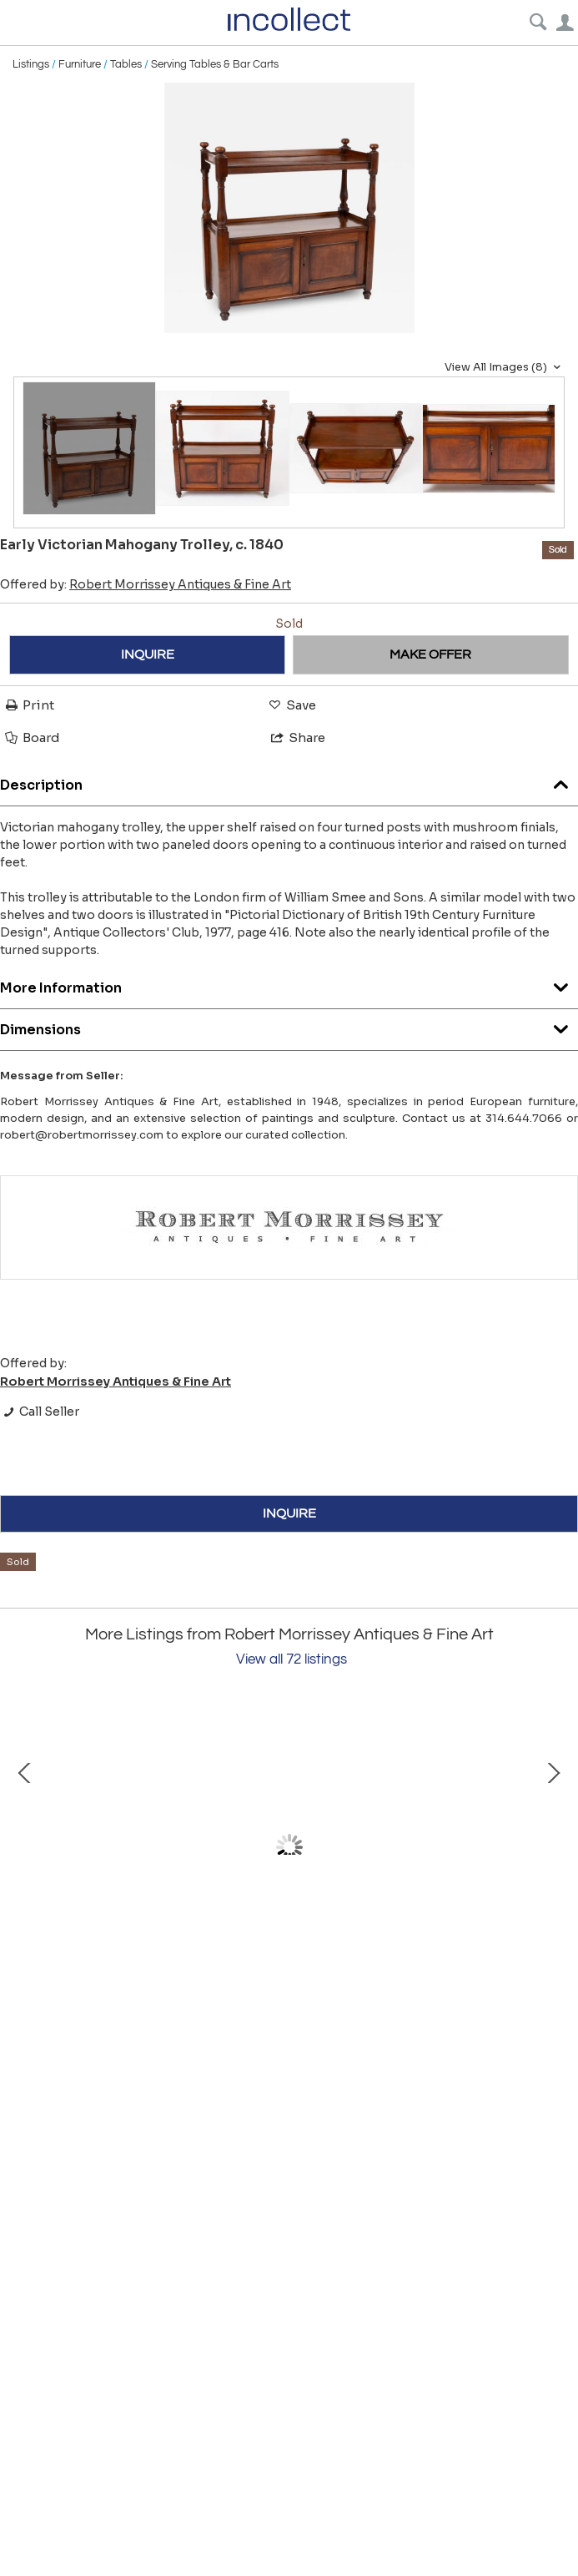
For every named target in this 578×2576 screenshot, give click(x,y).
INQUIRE (147, 654)
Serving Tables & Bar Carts (215, 64)
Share (297, 737)
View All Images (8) (505, 367)
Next (553, 1847)
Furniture (79, 64)
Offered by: (145, 584)
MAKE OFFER (430, 654)
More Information (289, 983)
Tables (126, 64)
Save (291, 705)
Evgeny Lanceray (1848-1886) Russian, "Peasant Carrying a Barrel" (200, 1998)
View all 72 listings (291, 1659)
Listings (31, 64)
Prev (25, 1847)
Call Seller (39, 1411)
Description (289, 781)
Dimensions (289, 1025)
